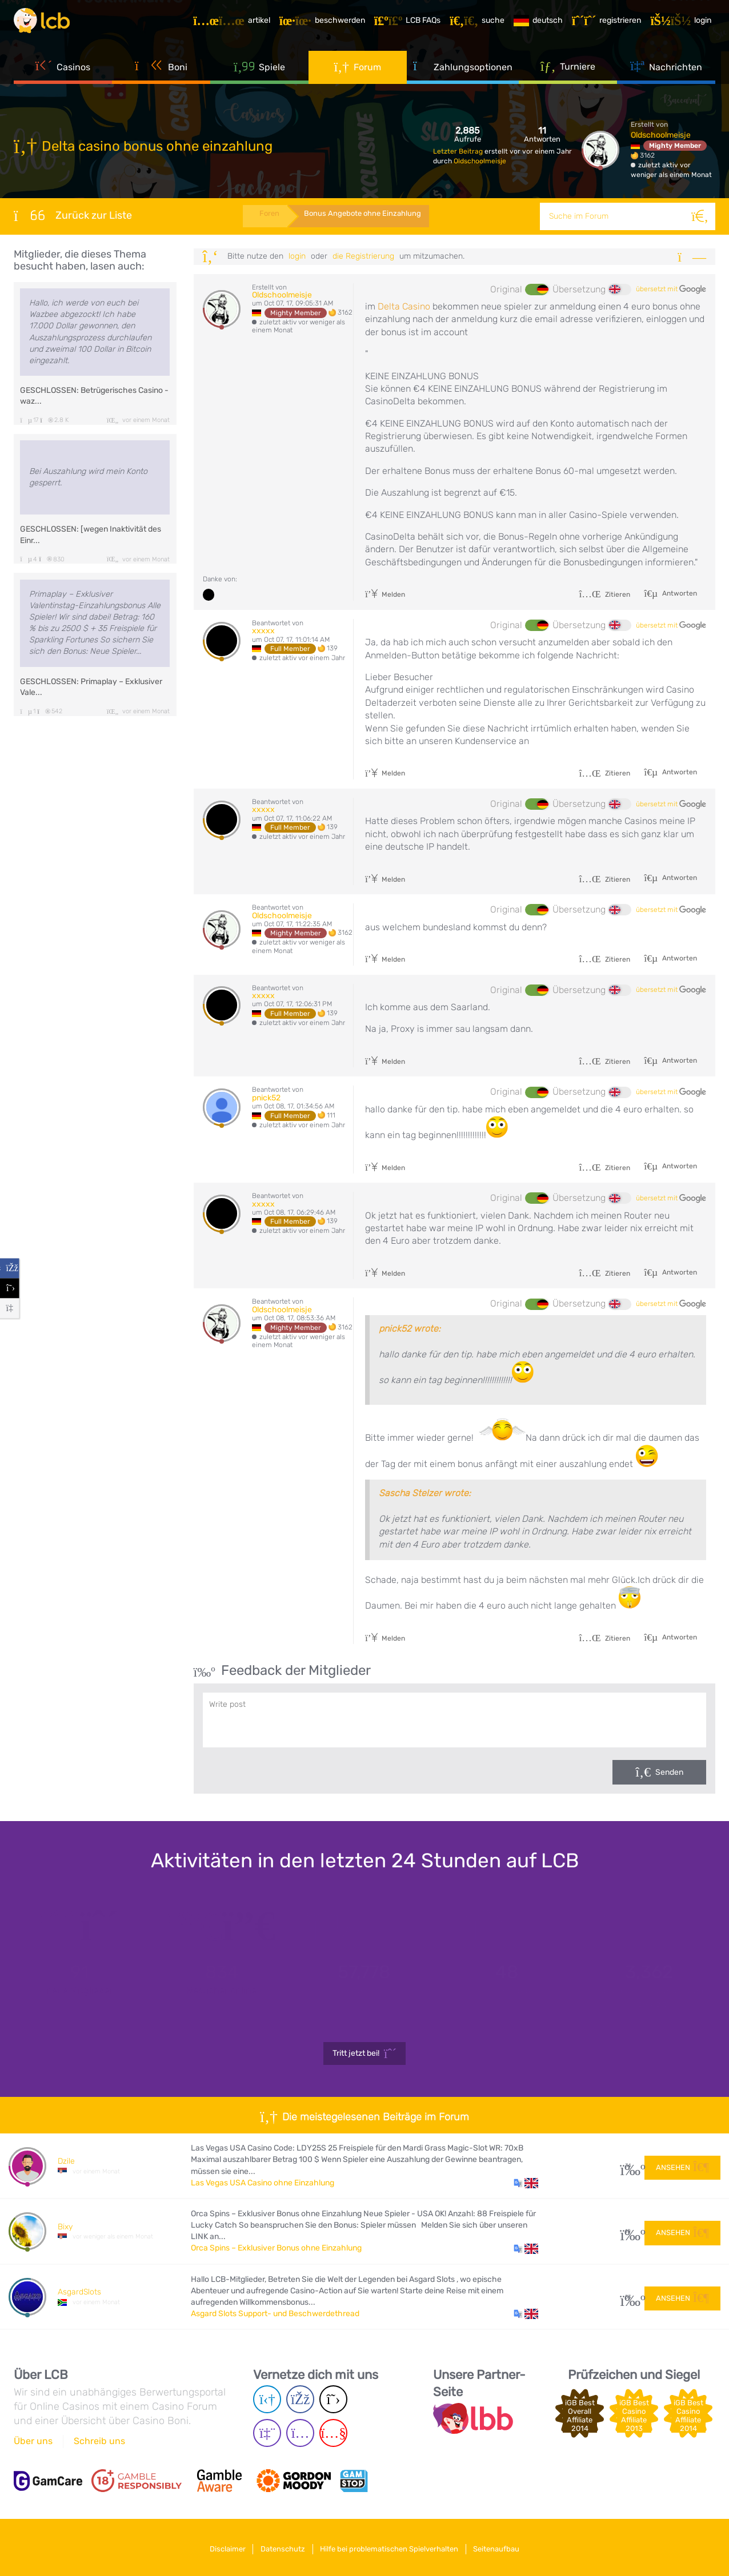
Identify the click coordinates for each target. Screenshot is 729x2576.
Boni (161, 74)
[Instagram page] (300, 2434)
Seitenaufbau (506, 2546)
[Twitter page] (333, 2400)
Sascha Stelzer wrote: (425, 1493)
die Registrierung (363, 256)
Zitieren (604, 594)
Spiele (259, 74)
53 (628, 2297)
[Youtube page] (333, 2434)
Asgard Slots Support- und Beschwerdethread (275, 2313)
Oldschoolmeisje (480, 161)
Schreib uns (99, 2441)
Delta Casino (404, 306)
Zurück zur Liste (73, 215)
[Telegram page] (267, 2400)
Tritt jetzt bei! (365, 2053)
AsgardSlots (79, 2292)
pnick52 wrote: (409, 1328)
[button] (526, 2183)
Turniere (568, 74)
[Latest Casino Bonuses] (48, 25)
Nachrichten (666, 74)
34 (628, 2165)
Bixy (65, 2227)
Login (297, 256)
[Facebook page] (300, 2400)
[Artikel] (235, 25)
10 (628, 2231)
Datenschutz (280, 2546)
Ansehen (682, 2165)
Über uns (33, 2441)
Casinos (63, 74)
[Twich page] (267, 2434)
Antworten (678, 593)
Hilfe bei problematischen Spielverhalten (392, 2546)
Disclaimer (219, 2546)
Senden (669, 1772)
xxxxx (263, 631)
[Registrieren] (610, 25)
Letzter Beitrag (458, 151)
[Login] (684, 25)
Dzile (66, 2161)
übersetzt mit (671, 289)
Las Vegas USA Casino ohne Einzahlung (262, 2183)
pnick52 (266, 1098)
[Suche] (701, 216)
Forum (357, 74)
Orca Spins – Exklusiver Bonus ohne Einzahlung (276, 2248)
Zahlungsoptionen (462, 74)
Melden (385, 594)
